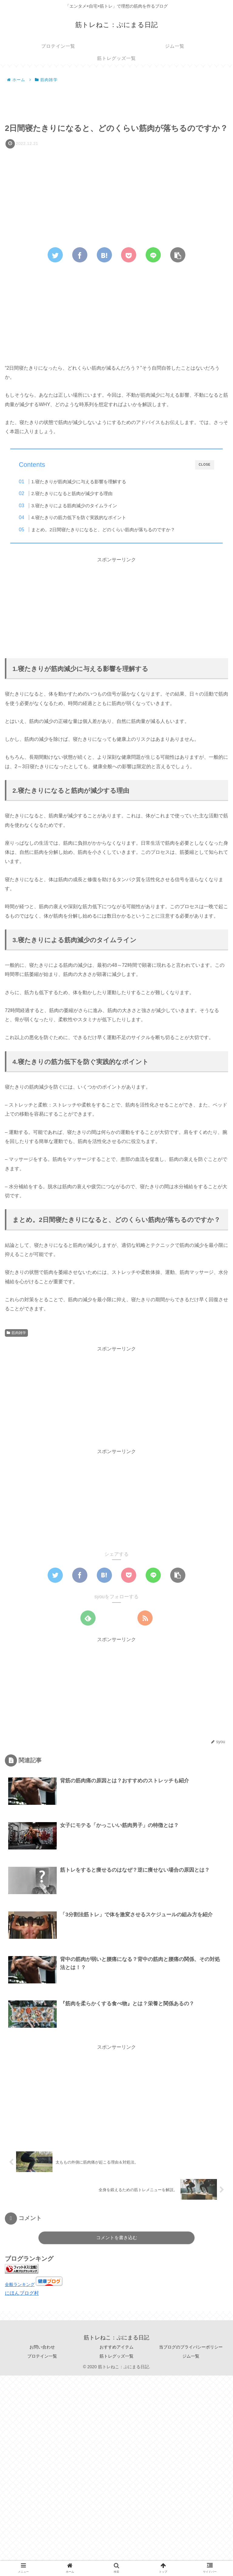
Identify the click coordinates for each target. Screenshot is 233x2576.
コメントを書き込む (116, 2237)
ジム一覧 (190, 2356)
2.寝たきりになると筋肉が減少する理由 (72, 493)
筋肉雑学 (16, 1333)
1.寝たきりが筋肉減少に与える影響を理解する (78, 481)
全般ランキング (20, 2284)
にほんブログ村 (22, 2293)
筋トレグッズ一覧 (116, 2356)
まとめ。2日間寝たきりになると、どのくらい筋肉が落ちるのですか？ (103, 529)
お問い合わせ (42, 2347)
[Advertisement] (116, 101)
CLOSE (205, 464)
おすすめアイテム (116, 2347)
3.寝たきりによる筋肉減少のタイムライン (74, 505)
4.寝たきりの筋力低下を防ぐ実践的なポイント (78, 517)
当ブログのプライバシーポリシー (191, 2347)
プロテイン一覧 (42, 2356)
